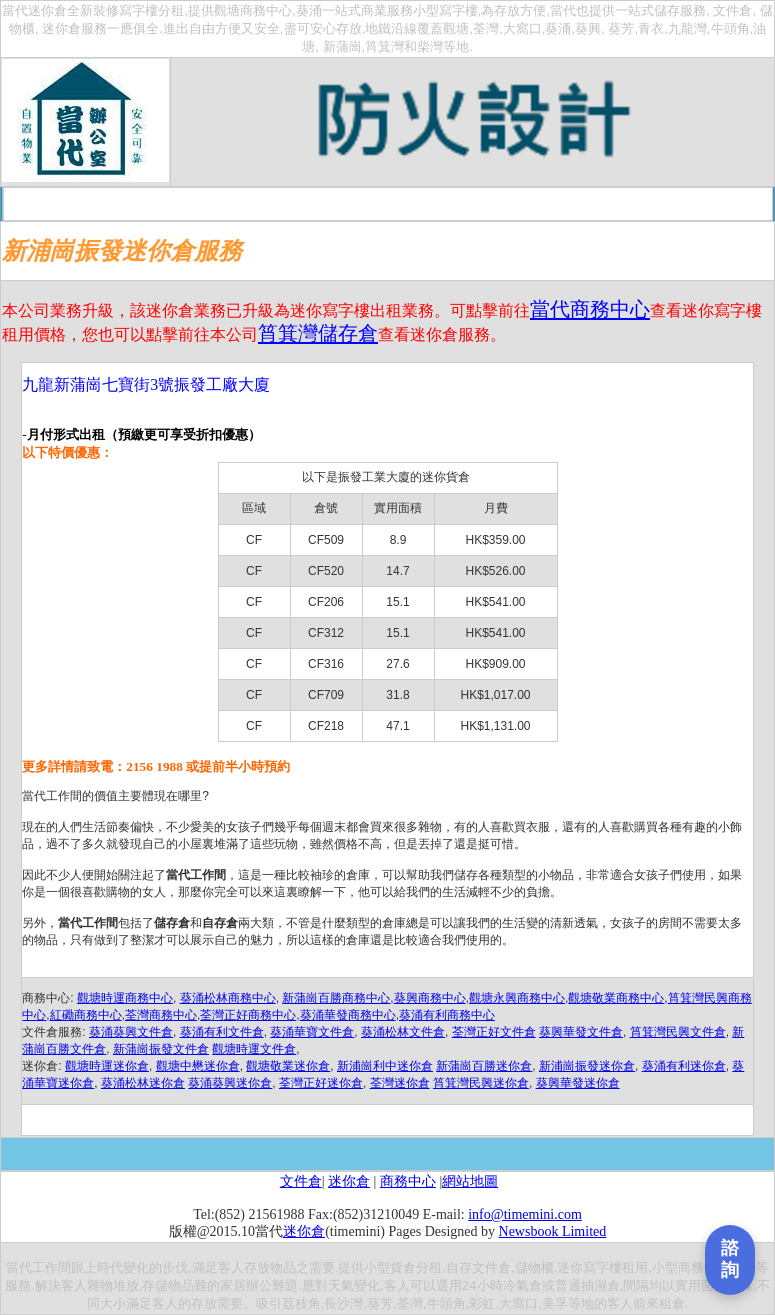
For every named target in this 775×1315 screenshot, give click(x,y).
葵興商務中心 (430, 998)
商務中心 (408, 1181)
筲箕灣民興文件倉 (678, 1032)
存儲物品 (168, 1285)
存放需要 (217, 1303)
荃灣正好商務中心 (248, 1015)
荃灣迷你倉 (400, 1083)
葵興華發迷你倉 (578, 1083)
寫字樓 (138, 10)
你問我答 (518, 204)
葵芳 (621, 28)
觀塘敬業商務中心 (616, 998)
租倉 (672, 1303)
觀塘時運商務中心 (125, 998)
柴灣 (430, 46)
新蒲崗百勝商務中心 (336, 998)
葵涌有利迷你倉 (684, 1066)
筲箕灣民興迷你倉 (481, 1083)
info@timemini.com (525, 1214)
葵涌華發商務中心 (348, 1015)
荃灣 (486, 28)
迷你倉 (47, 10)
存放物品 (270, 1267)
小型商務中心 (691, 1267)
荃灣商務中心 (161, 1015)
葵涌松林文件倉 (403, 1032)
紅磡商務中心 (86, 1015)
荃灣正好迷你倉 (321, 1083)
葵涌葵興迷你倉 (230, 1083)
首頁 (102, 204)
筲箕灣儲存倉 (318, 333)
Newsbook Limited (553, 1231)
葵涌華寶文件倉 (312, 1032)
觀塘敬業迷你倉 (288, 1066)
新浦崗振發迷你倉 (587, 1066)
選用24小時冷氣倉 (489, 1285)
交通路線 (376, 204)
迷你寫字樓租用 (602, 1267)
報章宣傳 (590, 204)
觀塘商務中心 (253, 10)
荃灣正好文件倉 (494, 1032)
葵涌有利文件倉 (222, 1032)
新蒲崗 (342, 46)
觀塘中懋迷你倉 (198, 1066)
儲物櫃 (534, 1267)
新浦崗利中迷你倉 (385, 1066)
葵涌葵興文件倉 (131, 1032)
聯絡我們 (661, 204)
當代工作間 (38, 1267)
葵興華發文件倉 (581, 1032)
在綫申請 (447, 204)
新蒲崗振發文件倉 (161, 1049)
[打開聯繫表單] (730, 1260)
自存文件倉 (478, 1267)
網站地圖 (470, 1181)
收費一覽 (233, 204)
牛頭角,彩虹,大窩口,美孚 (497, 1303)
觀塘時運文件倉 (254, 1049)
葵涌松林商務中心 (228, 998)
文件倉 (732, 10)
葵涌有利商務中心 (447, 1015)
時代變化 (123, 1267)
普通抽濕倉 (587, 1285)
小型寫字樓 (445, 10)
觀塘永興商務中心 (517, 998)
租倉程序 (304, 204)
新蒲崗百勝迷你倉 (484, 1066)
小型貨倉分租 (403, 1267)
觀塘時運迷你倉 (107, 1066)
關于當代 (161, 204)
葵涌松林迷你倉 (143, 1083)
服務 (18, 1285)
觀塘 (456, 28)
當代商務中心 (590, 309)
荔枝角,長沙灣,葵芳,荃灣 (352, 1303)
